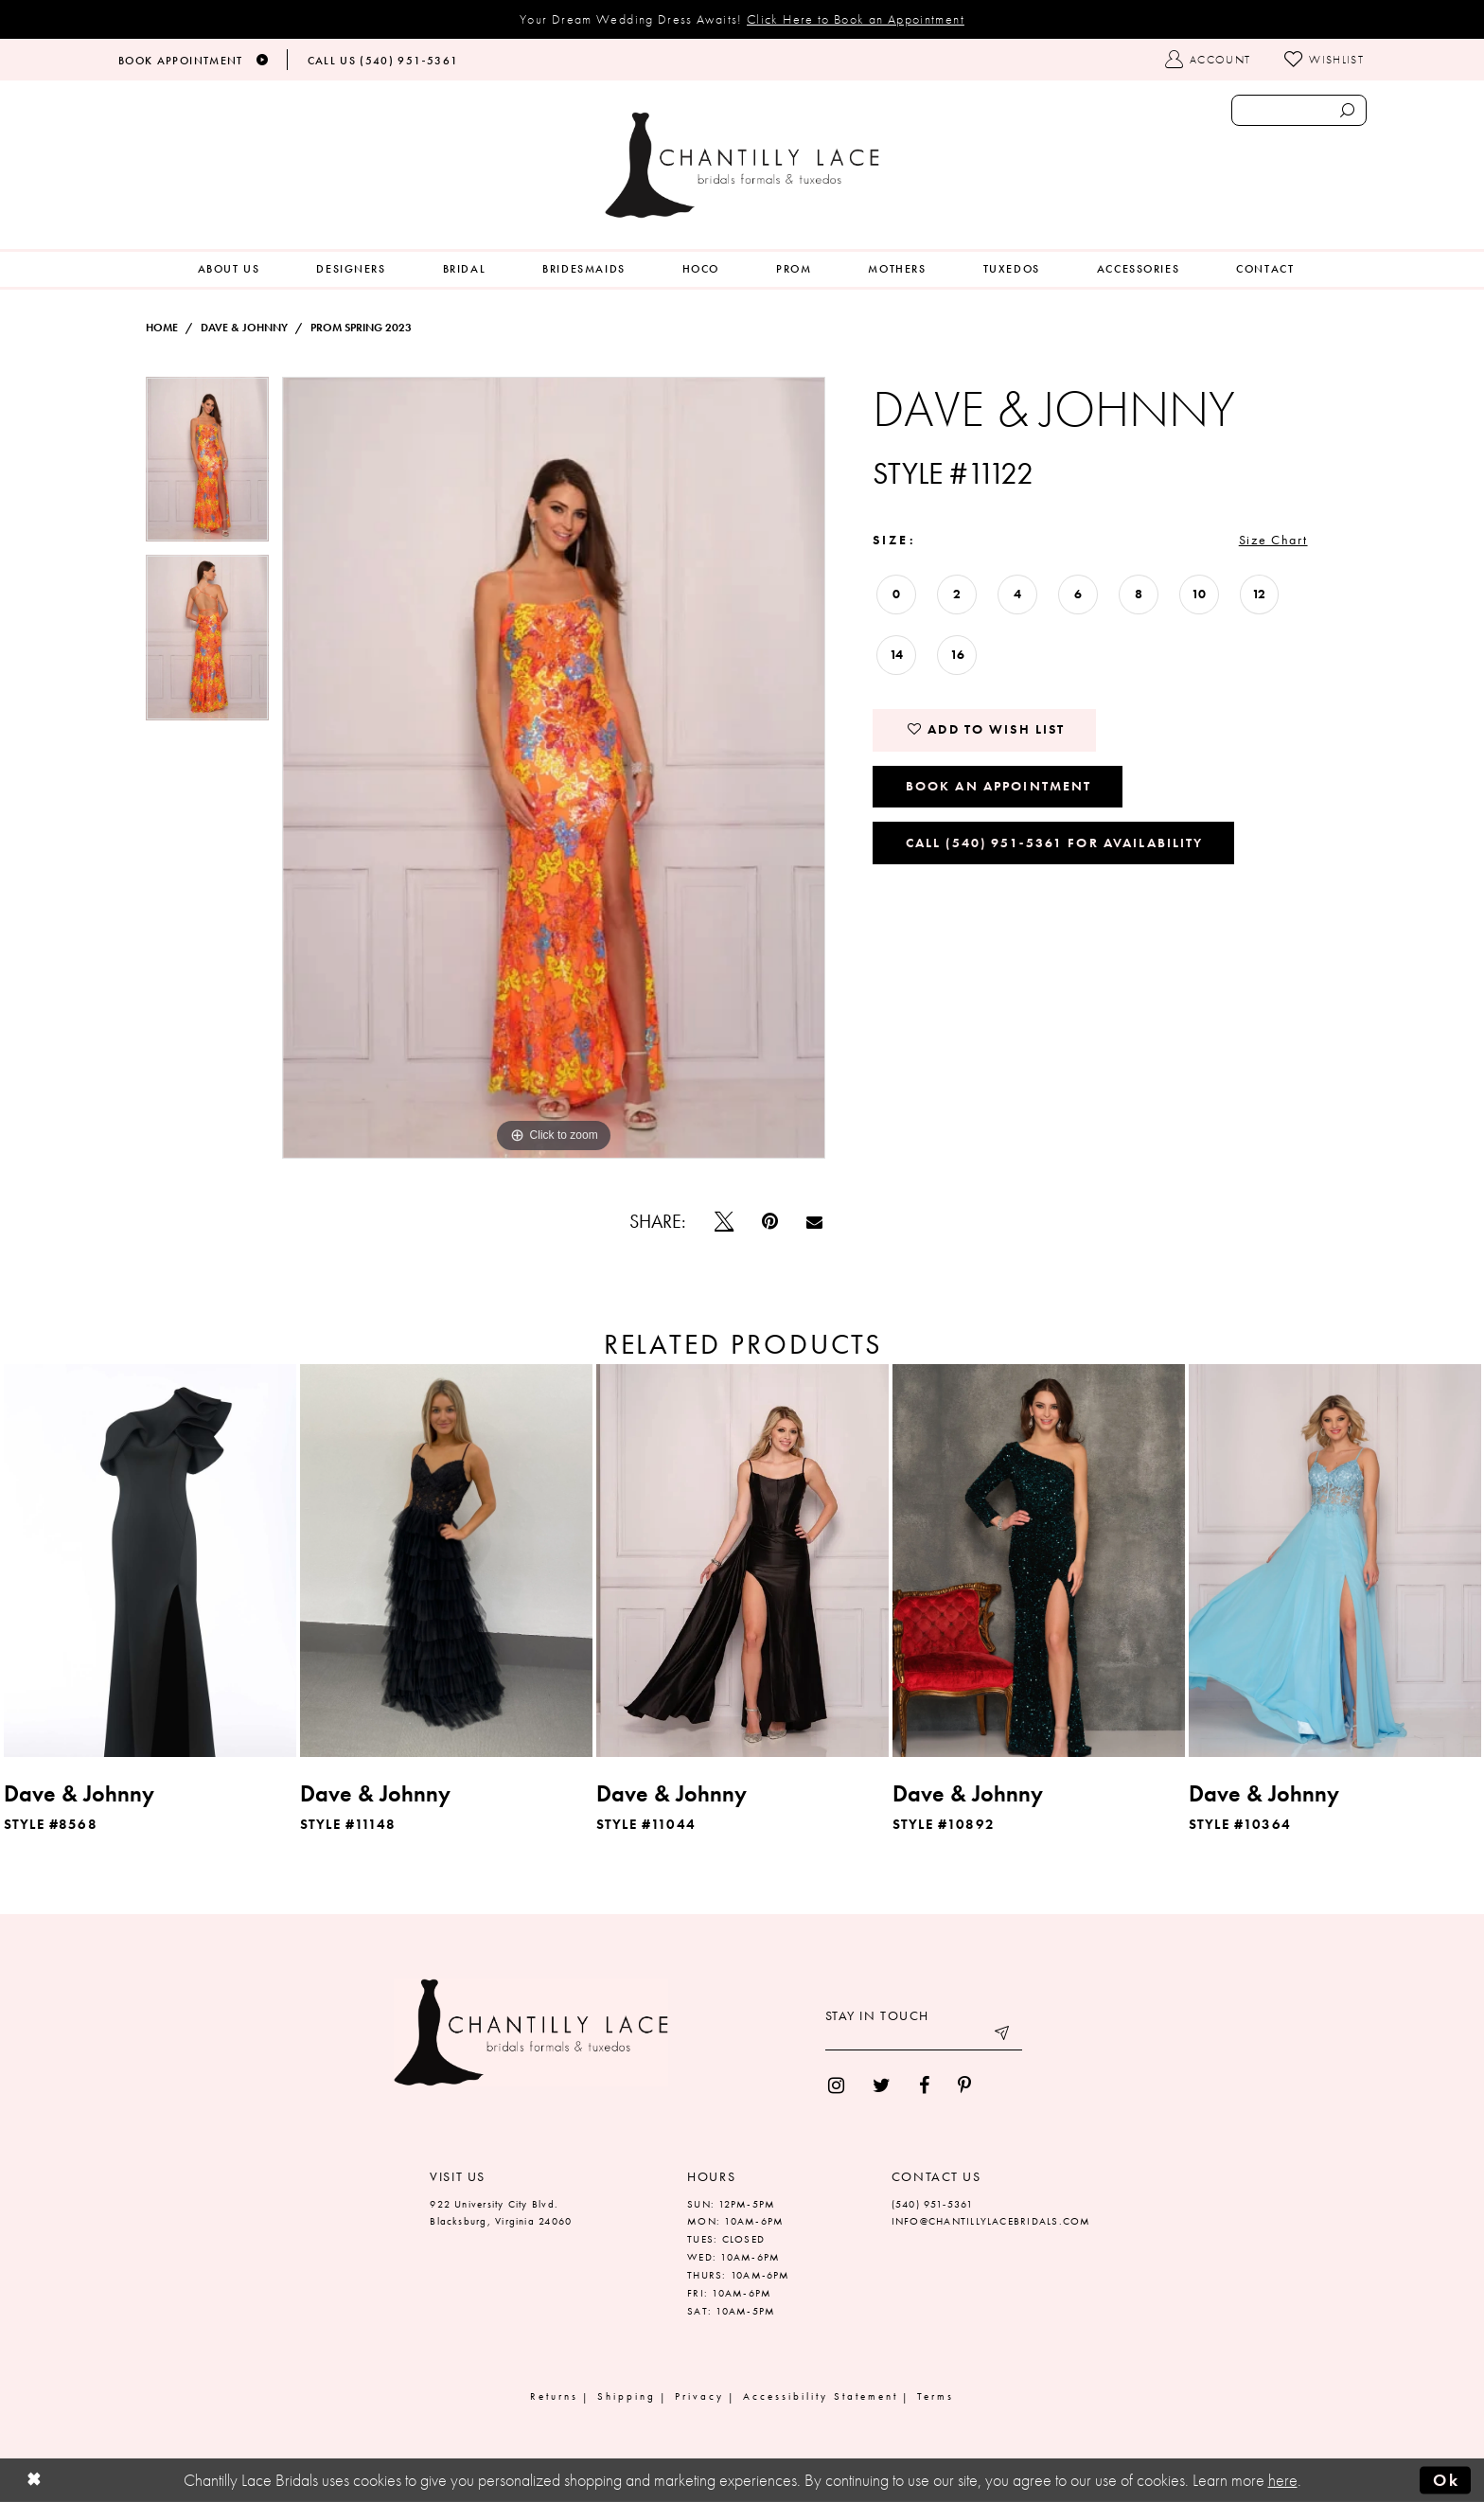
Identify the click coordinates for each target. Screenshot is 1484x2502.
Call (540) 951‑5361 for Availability (1055, 842)
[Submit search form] (1347, 110)
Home (162, 327)
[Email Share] (814, 1222)
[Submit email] (1003, 2036)
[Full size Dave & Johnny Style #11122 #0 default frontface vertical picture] (554, 768)
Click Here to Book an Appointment (855, 18)
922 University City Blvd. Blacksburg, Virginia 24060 (501, 2212)
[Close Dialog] (34, 2480)
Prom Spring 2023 (361, 327)
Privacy (699, 2396)
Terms (935, 2396)
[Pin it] (770, 1221)
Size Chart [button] (1273, 539)
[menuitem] (229, 269)
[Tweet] (724, 1221)
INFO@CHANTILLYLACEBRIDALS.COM (991, 2220)
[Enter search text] (1299, 110)
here (1283, 2480)
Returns (554, 2396)
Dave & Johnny (244, 327)
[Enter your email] (923, 2036)
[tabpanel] (207, 466)
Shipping (626, 2396)
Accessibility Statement (820, 2396)
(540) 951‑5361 (933, 2203)
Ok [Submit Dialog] (1446, 2480)
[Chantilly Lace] (742, 165)
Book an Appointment (999, 785)
